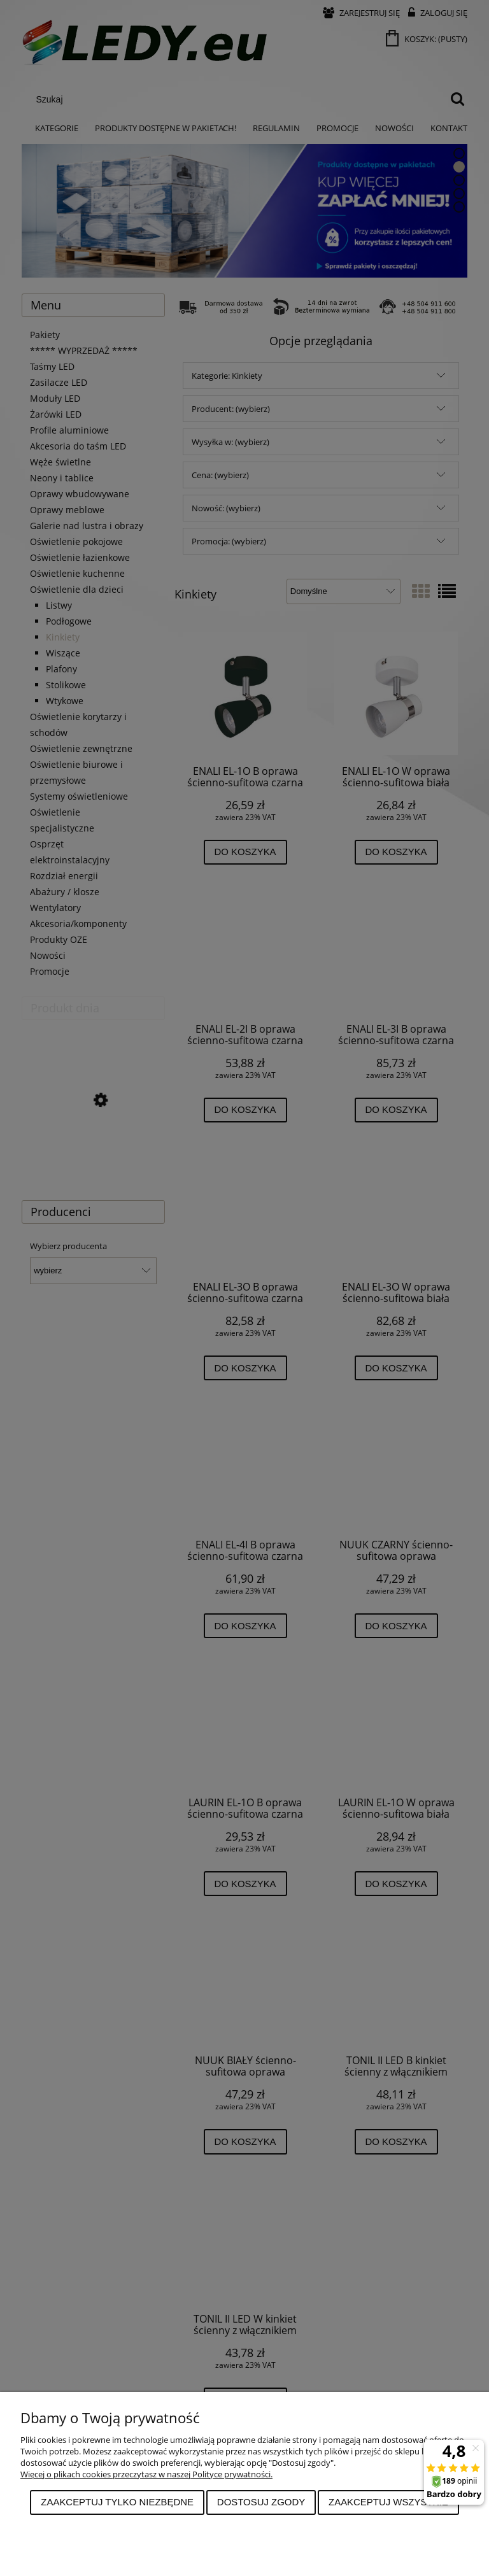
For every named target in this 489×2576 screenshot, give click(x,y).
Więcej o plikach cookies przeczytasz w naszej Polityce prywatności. (146, 2474)
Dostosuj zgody (261, 2501)
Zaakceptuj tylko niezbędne (117, 2501)
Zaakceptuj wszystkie (388, 2501)
